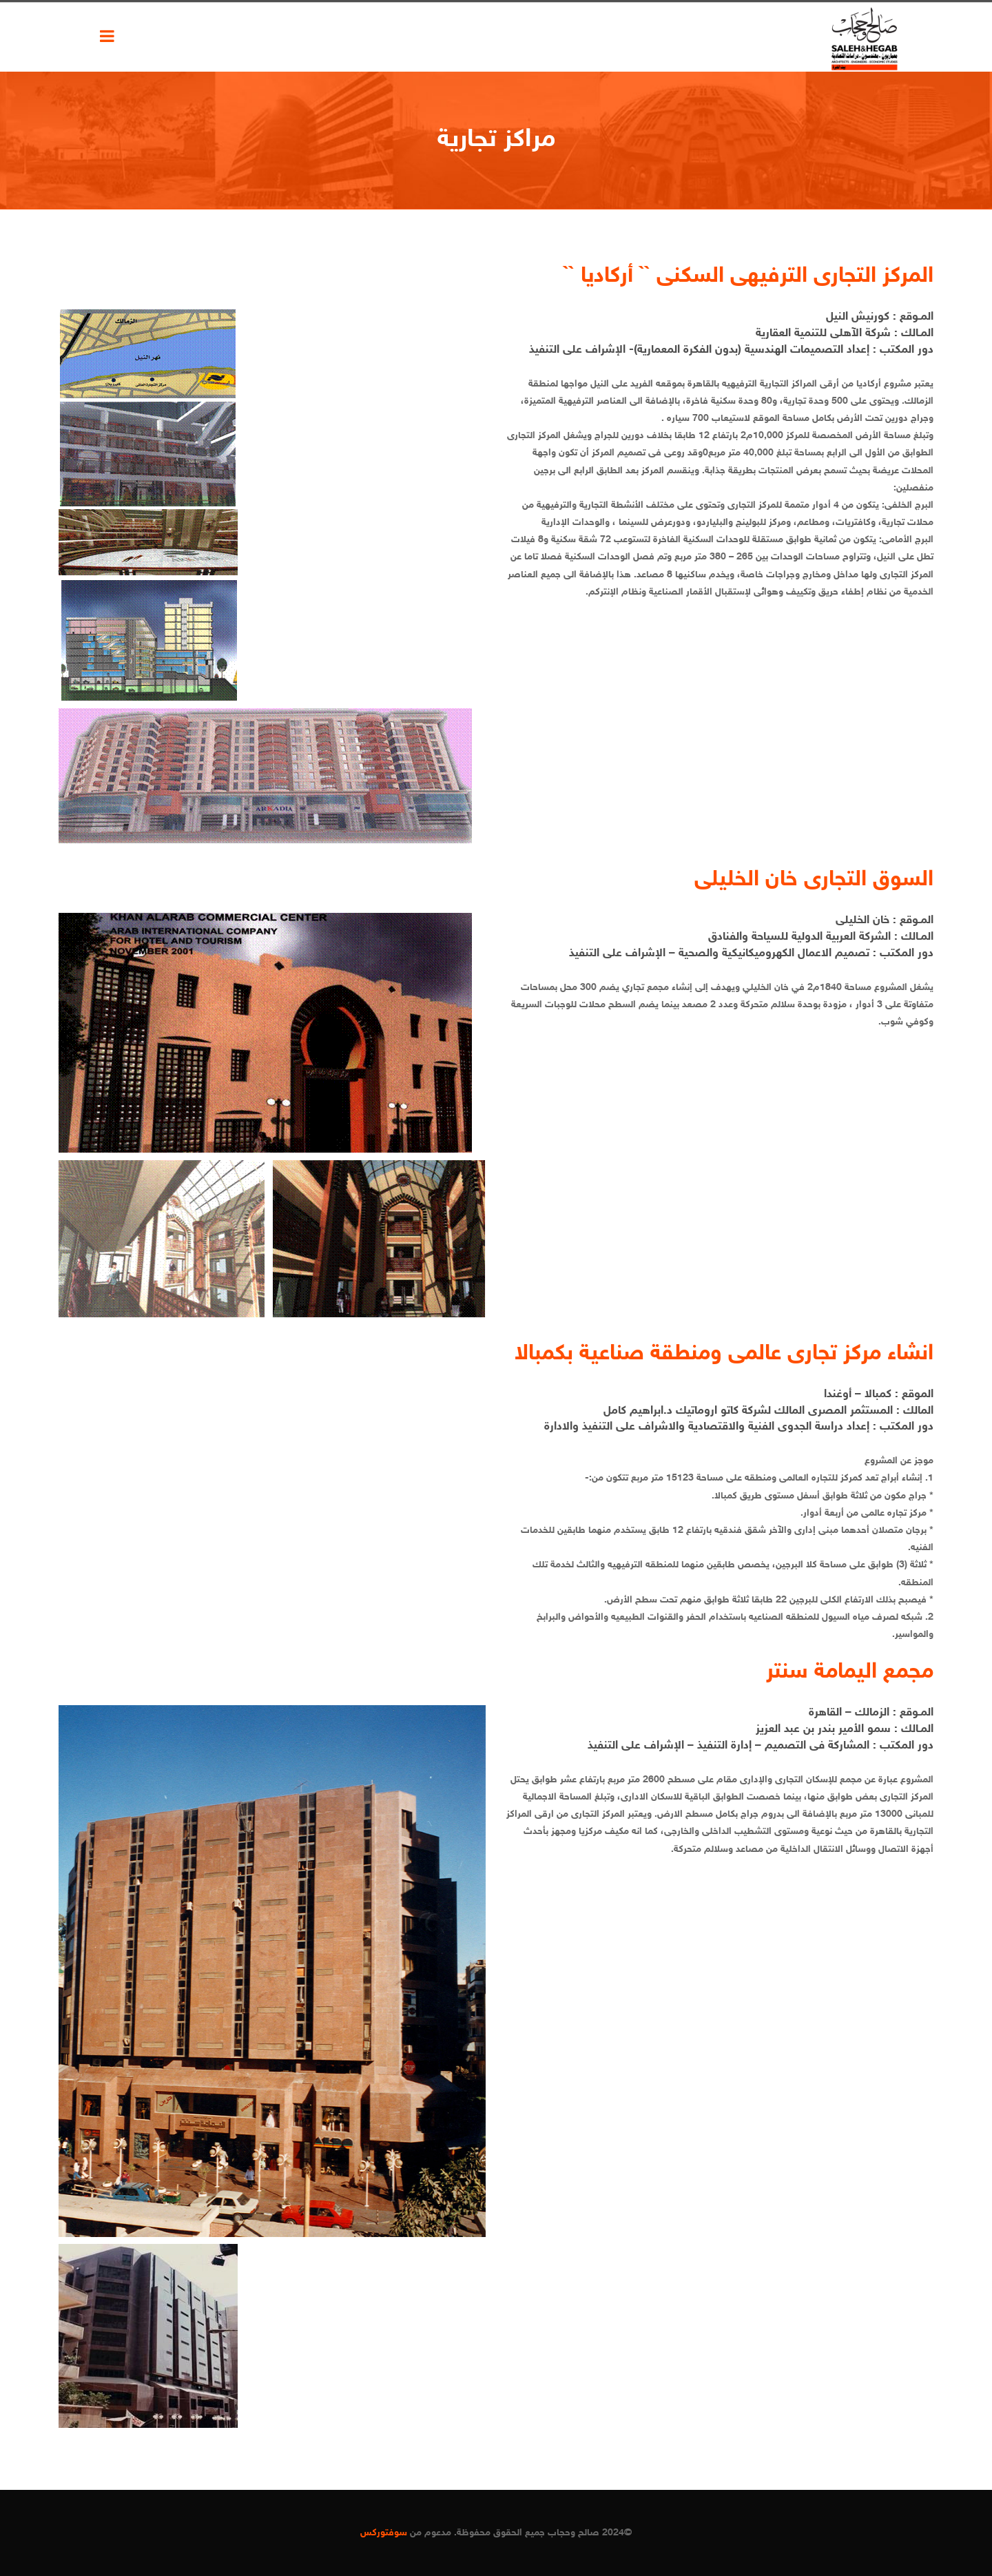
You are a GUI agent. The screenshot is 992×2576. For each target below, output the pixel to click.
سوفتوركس (383, 2533)
